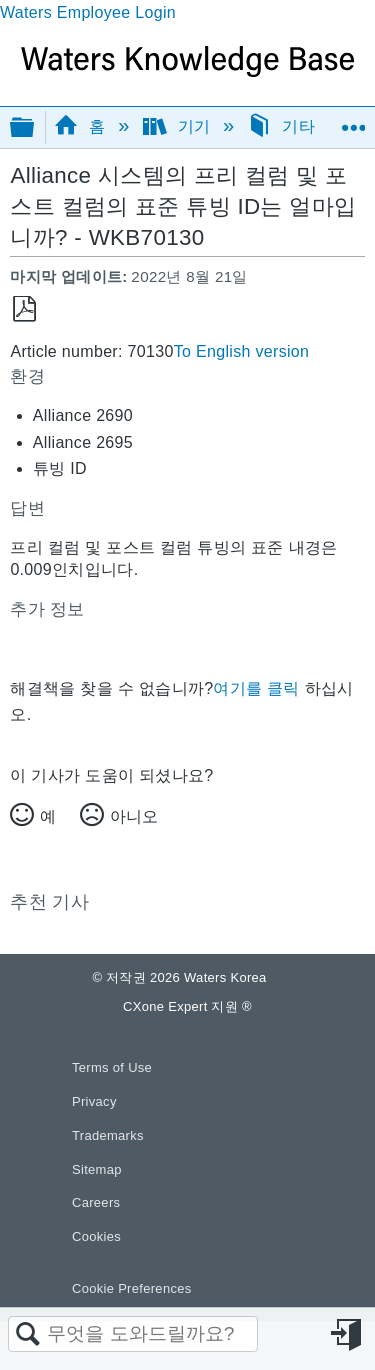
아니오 (134, 816)
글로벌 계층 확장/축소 (35, 128)
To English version (242, 351)
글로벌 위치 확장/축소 (353, 121)
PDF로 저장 (24, 309)
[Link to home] (187, 71)
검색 (28, 1335)
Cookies (96, 1236)
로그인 (348, 1335)
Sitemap (97, 1169)
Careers (96, 1202)
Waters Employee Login (88, 12)
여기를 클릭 (256, 688)
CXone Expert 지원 (187, 1006)
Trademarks (108, 1135)
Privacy (94, 1101)
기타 (283, 126)
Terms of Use (112, 1067)
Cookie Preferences (132, 1288)
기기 (179, 126)
